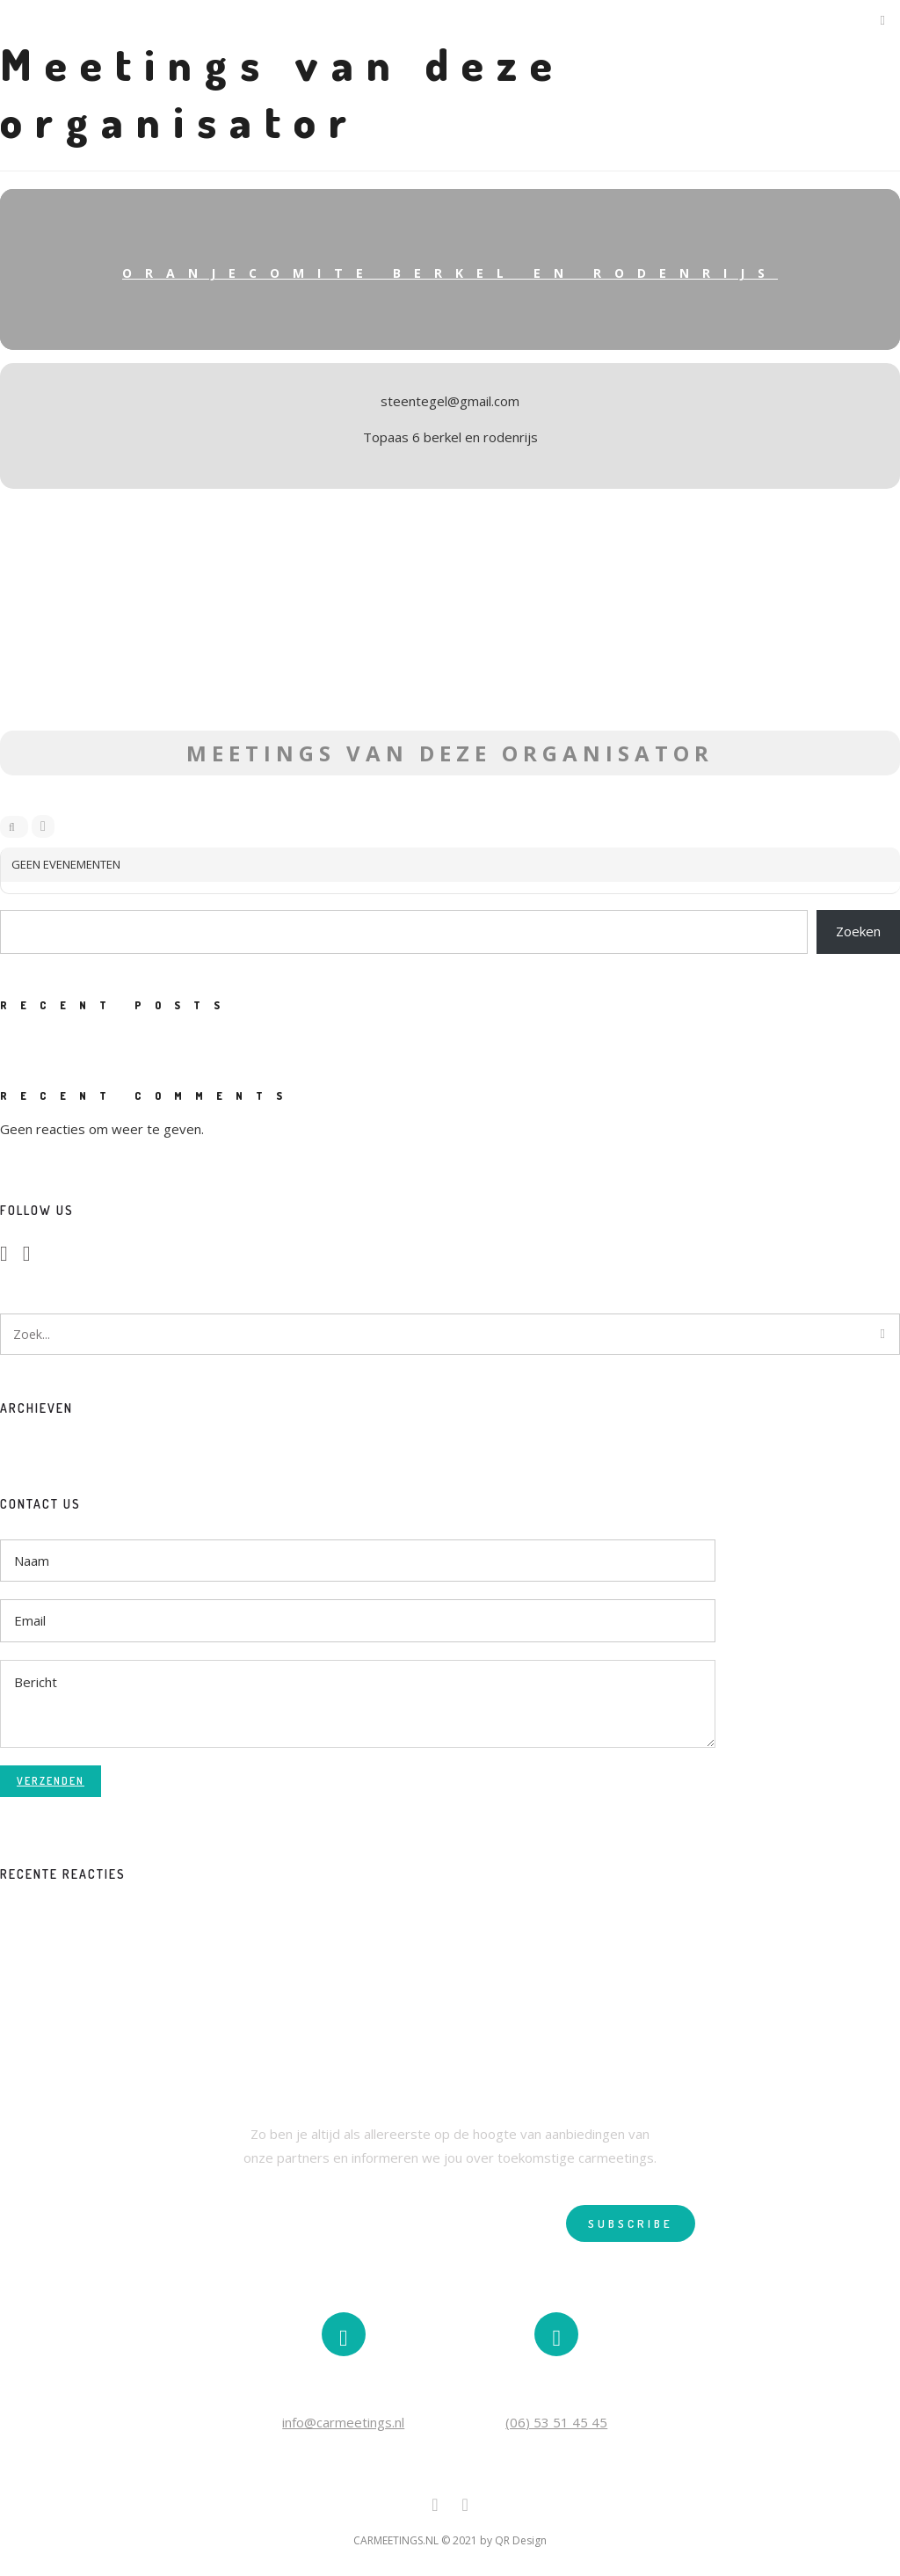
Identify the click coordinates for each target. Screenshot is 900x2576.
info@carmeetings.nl (343, 2422)
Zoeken (858, 931)
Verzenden (50, 1780)
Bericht (357, 1704)
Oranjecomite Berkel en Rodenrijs (450, 273)
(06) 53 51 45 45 (556, 2422)
